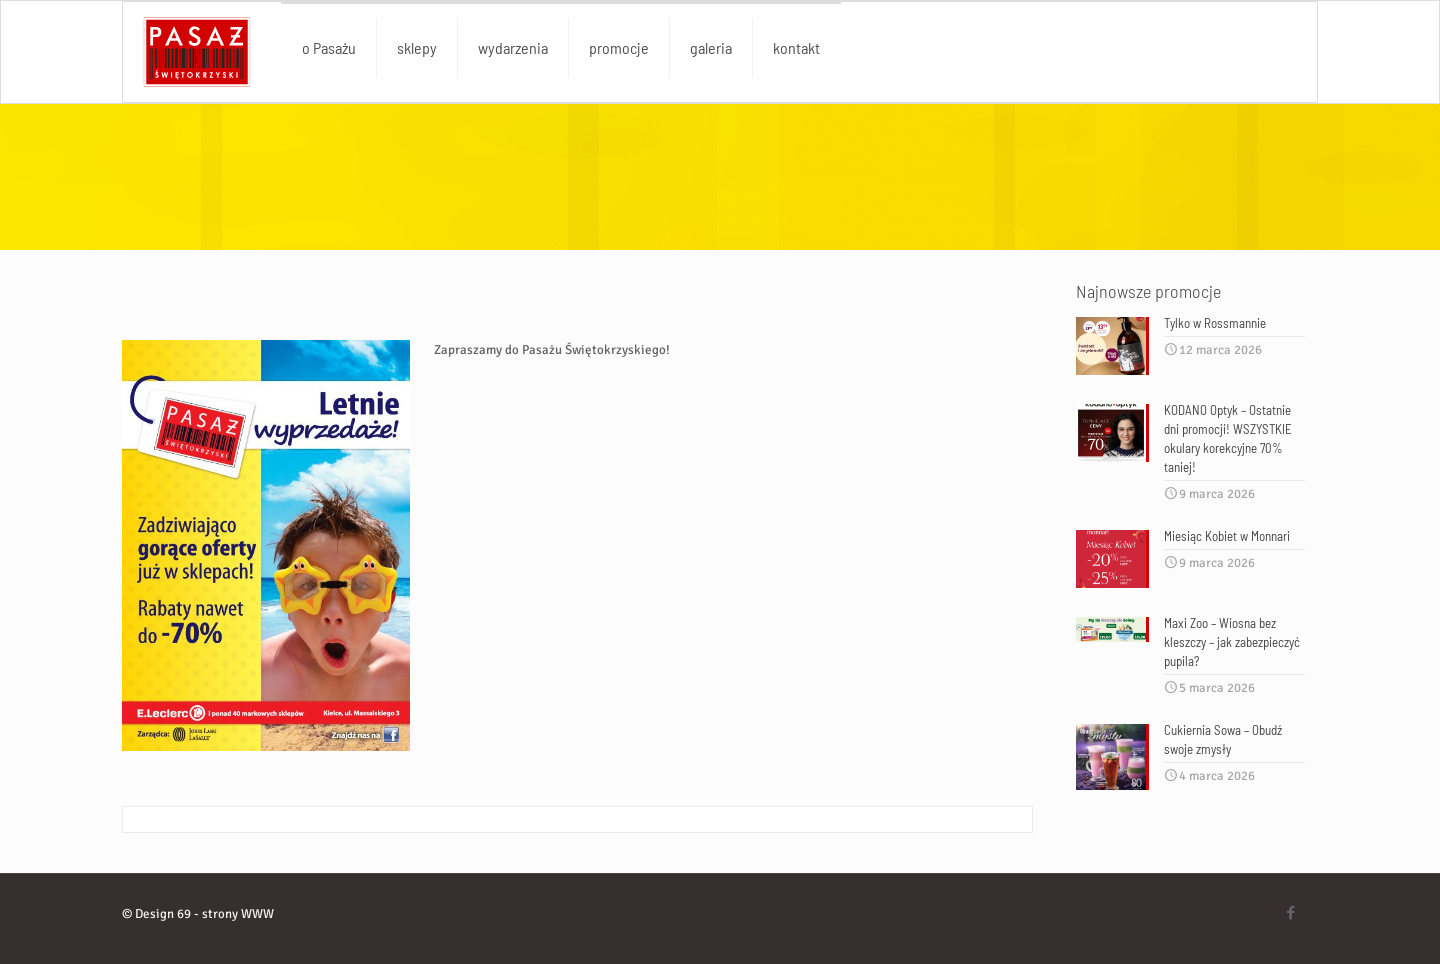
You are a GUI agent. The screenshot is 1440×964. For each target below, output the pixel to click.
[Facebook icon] (1290, 913)
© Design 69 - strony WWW (198, 914)
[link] (266, 545)
